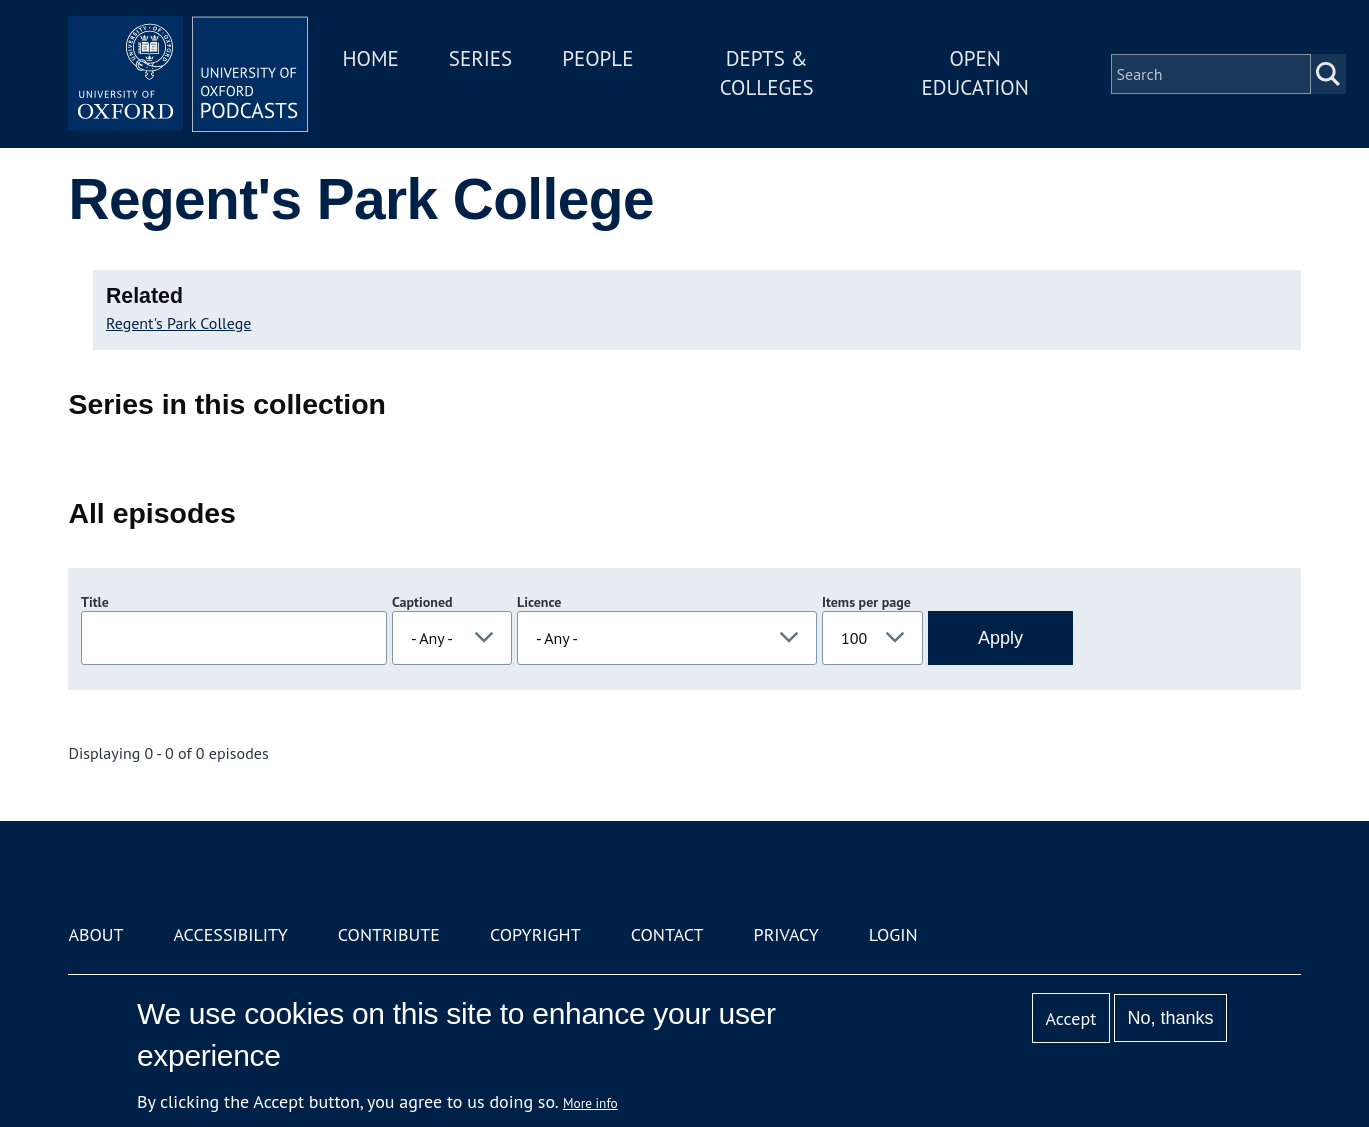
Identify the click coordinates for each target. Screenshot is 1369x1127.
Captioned (422, 602)
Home (370, 58)
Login (893, 934)
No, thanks (1171, 1018)
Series (480, 58)
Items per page (866, 602)
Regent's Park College (179, 323)
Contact (667, 934)
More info (590, 1103)
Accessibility (231, 934)
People (597, 58)
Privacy (786, 934)
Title (95, 602)
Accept (1071, 1018)
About (95, 934)
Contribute (389, 934)
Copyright (535, 934)
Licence (539, 602)
